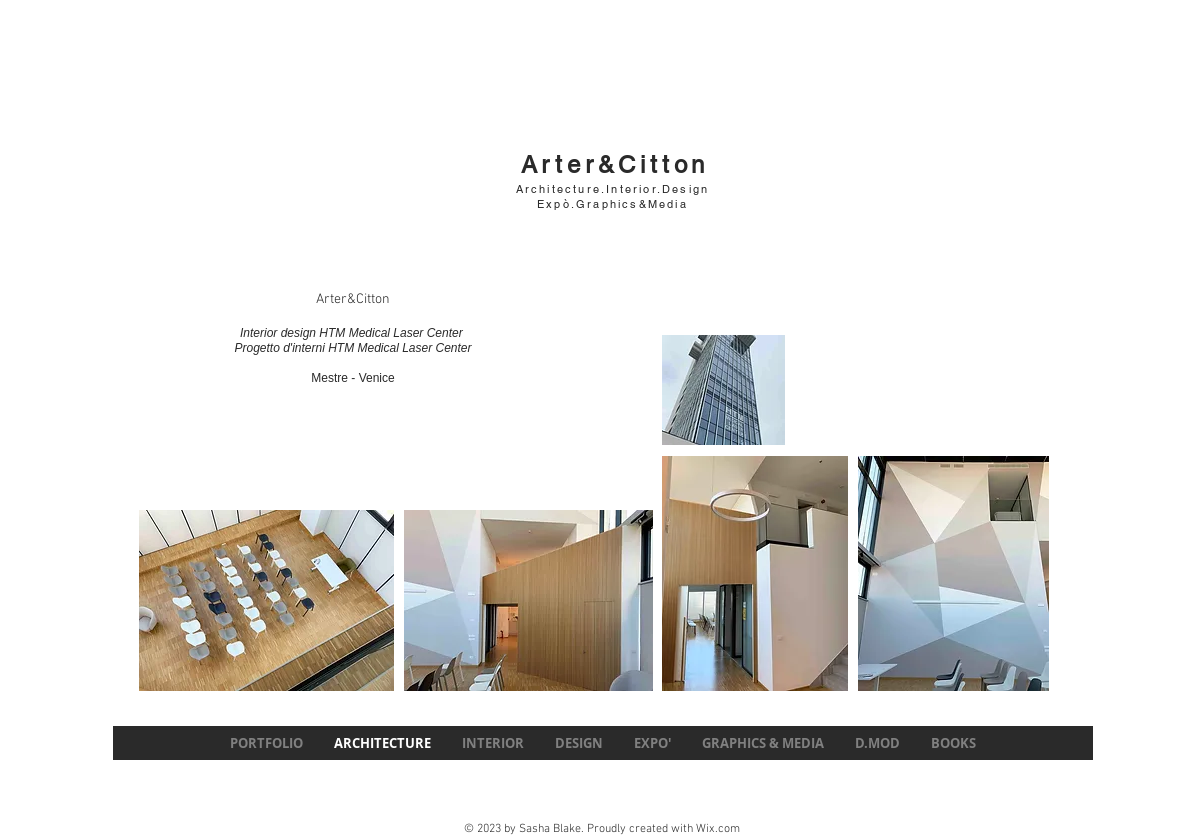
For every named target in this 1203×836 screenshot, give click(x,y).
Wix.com (718, 829)
